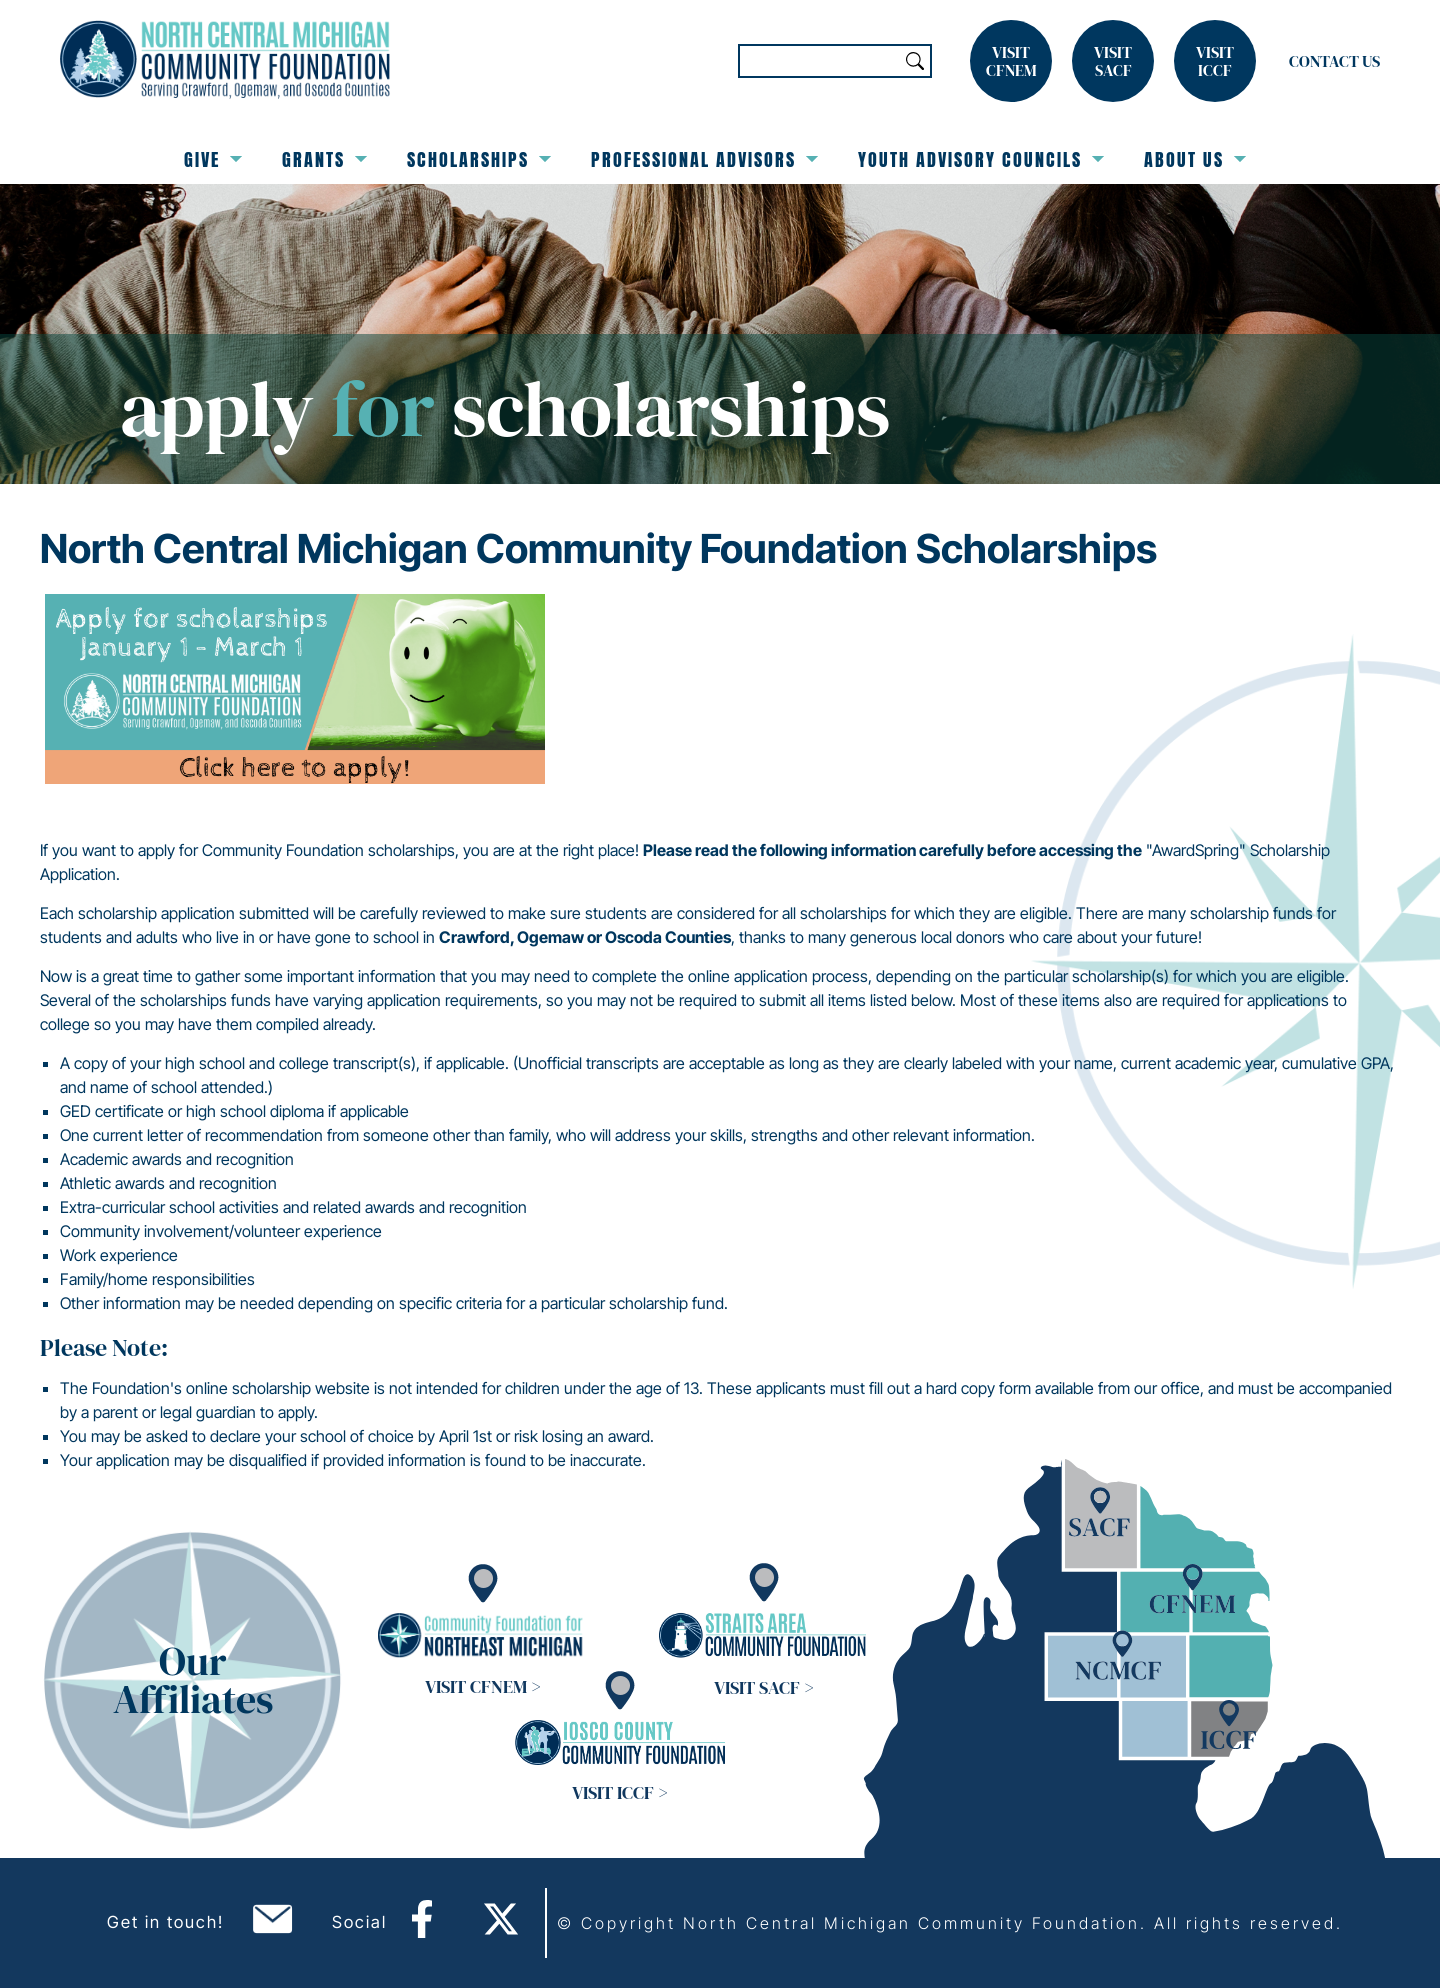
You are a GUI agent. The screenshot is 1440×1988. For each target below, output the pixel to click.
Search (915, 61)
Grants (324, 159)
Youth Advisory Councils (981, 159)
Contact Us (1334, 61)
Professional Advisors (704, 159)
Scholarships (479, 159)
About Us (1195, 159)
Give (213, 159)
